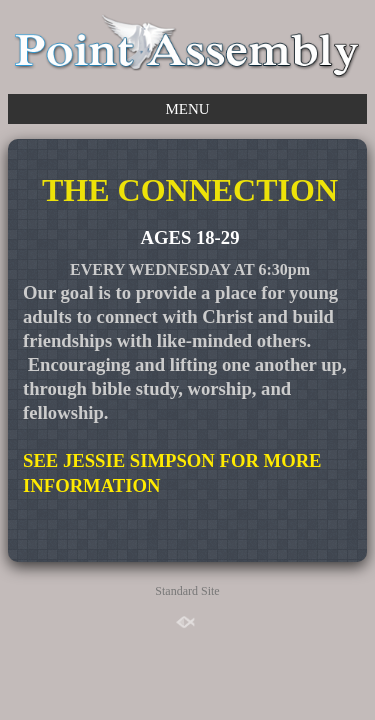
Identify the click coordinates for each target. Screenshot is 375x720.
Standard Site (187, 591)
